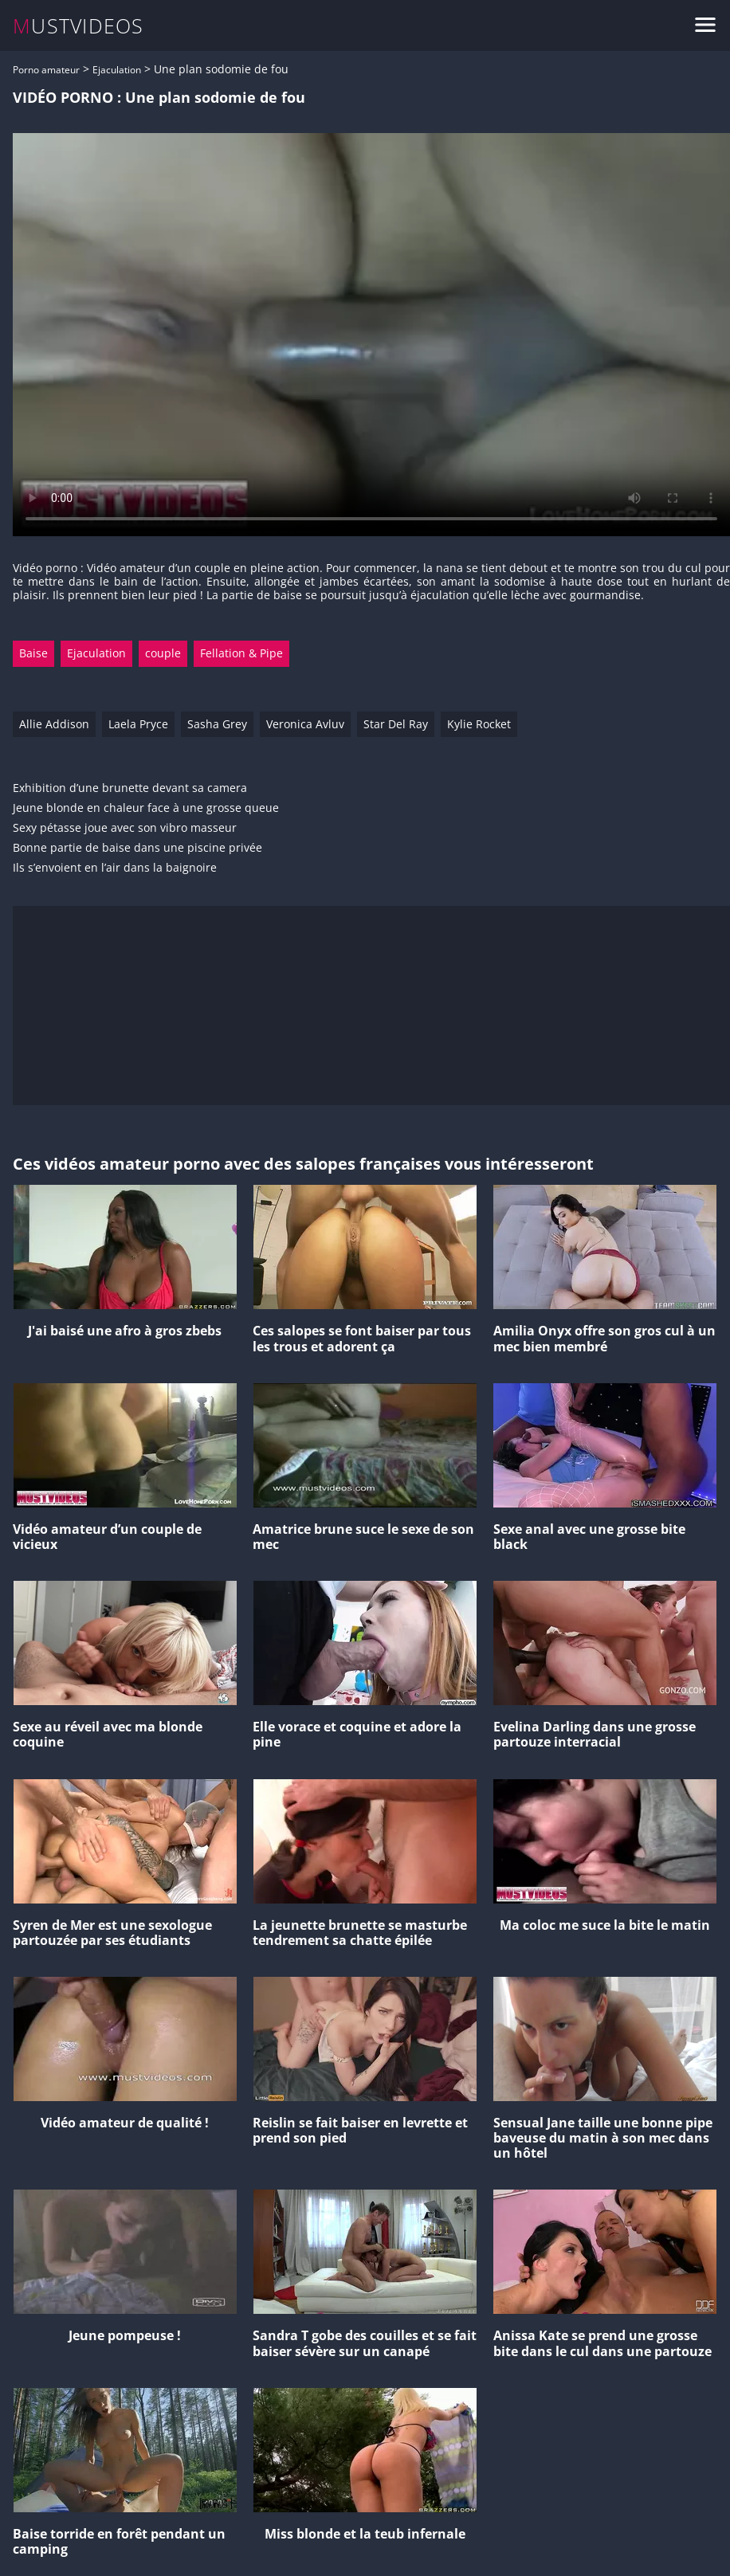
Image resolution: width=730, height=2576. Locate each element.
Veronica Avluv (305, 723)
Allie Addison (54, 723)
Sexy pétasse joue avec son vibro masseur (125, 828)
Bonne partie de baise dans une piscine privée (137, 848)
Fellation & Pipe (241, 653)
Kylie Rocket (479, 723)
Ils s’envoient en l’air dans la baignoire (115, 868)
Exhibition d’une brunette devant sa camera (130, 788)
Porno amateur (46, 69)
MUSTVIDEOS (78, 26)
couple (163, 653)
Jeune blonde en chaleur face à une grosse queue (146, 808)
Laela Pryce (138, 723)
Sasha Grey (217, 723)
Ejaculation (116, 69)
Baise (33, 653)
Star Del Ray (395, 723)
